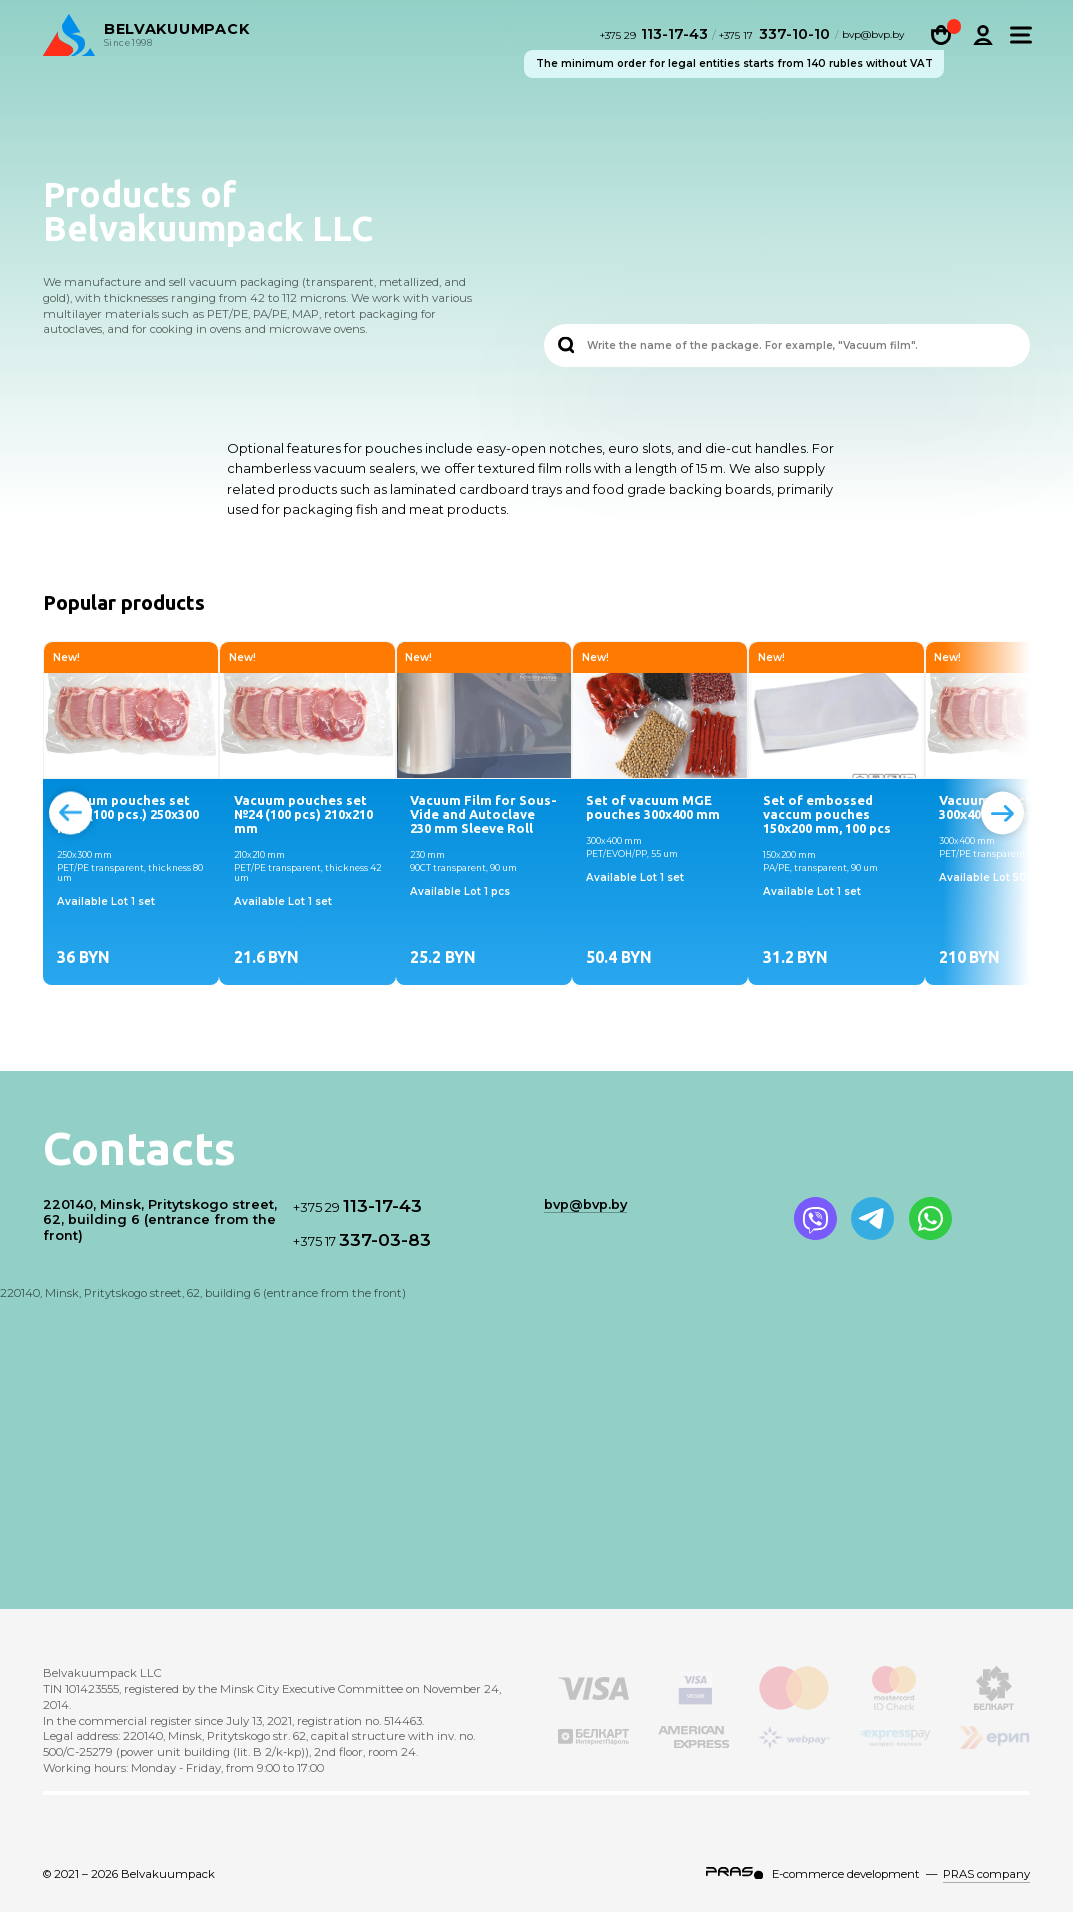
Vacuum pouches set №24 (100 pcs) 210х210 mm (303, 814)
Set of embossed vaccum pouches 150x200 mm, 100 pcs (827, 814)
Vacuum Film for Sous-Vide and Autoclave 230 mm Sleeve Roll (483, 814)
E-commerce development (846, 1874)
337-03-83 (362, 1239)
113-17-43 (656, 36)
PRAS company (986, 1874)
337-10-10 (774, 36)
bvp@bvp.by (873, 37)
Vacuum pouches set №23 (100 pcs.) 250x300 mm (128, 814)
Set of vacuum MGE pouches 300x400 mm (653, 807)
